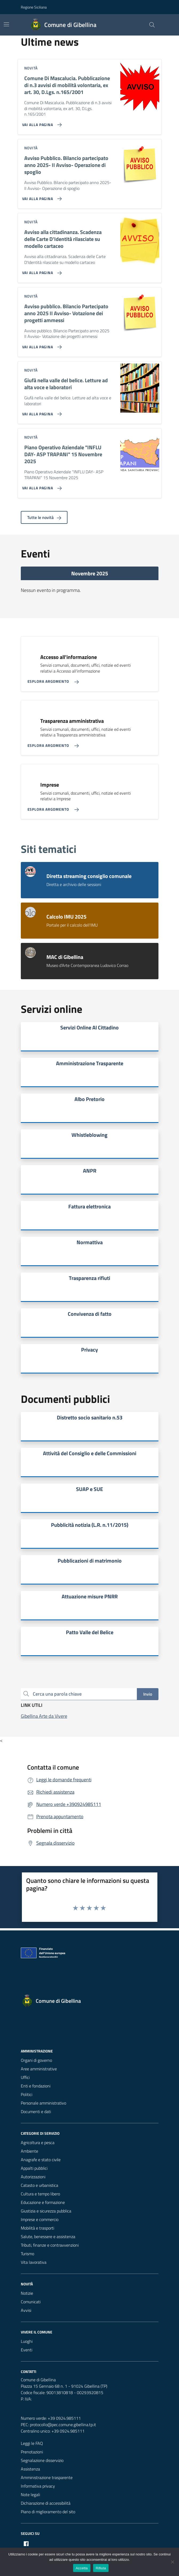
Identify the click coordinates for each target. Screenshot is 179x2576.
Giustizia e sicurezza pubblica (46, 2211)
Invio (147, 1694)
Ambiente (29, 2151)
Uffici (25, 2077)
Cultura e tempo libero (40, 2194)
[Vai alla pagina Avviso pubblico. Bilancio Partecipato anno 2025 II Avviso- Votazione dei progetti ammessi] (41, 344)
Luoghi (27, 2341)
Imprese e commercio (39, 2219)
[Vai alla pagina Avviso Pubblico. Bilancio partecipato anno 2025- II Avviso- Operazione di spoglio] (41, 196)
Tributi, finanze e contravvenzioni (50, 2245)
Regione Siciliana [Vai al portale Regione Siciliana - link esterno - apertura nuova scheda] (34, 7)
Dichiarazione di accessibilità (45, 2503)
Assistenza (30, 2469)
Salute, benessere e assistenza (48, 2236)
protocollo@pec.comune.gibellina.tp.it (63, 2424)
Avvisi (26, 2310)
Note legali (30, 2494)
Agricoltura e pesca (37, 2142)
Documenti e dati (36, 2111)
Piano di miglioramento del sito (48, 2511)
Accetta (82, 2568)
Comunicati (31, 2301)
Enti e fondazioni (35, 2086)
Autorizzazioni (33, 2176)
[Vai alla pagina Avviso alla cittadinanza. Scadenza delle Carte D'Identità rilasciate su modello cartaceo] (41, 271)
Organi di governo (36, 2060)
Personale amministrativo (43, 2103)
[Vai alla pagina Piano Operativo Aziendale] (41, 486)
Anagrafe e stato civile (41, 2159)
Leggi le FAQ (32, 2443)
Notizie (27, 2293)
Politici (26, 2094)
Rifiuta (101, 2568)
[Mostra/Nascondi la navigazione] (6, 24)
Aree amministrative (39, 2069)
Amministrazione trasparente (47, 2477)
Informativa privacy (38, 2486)
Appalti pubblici (34, 2168)
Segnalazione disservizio (42, 2460)
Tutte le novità (44, 517)
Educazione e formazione (43, 2202)
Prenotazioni (32, 2452)
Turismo (27, 2253)
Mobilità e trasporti (37, 2228)
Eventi (26, 2350)
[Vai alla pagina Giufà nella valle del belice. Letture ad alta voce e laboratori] (41, 412)
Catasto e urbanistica (39, 2185)
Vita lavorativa (33, 2262)
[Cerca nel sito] (151, 24)
